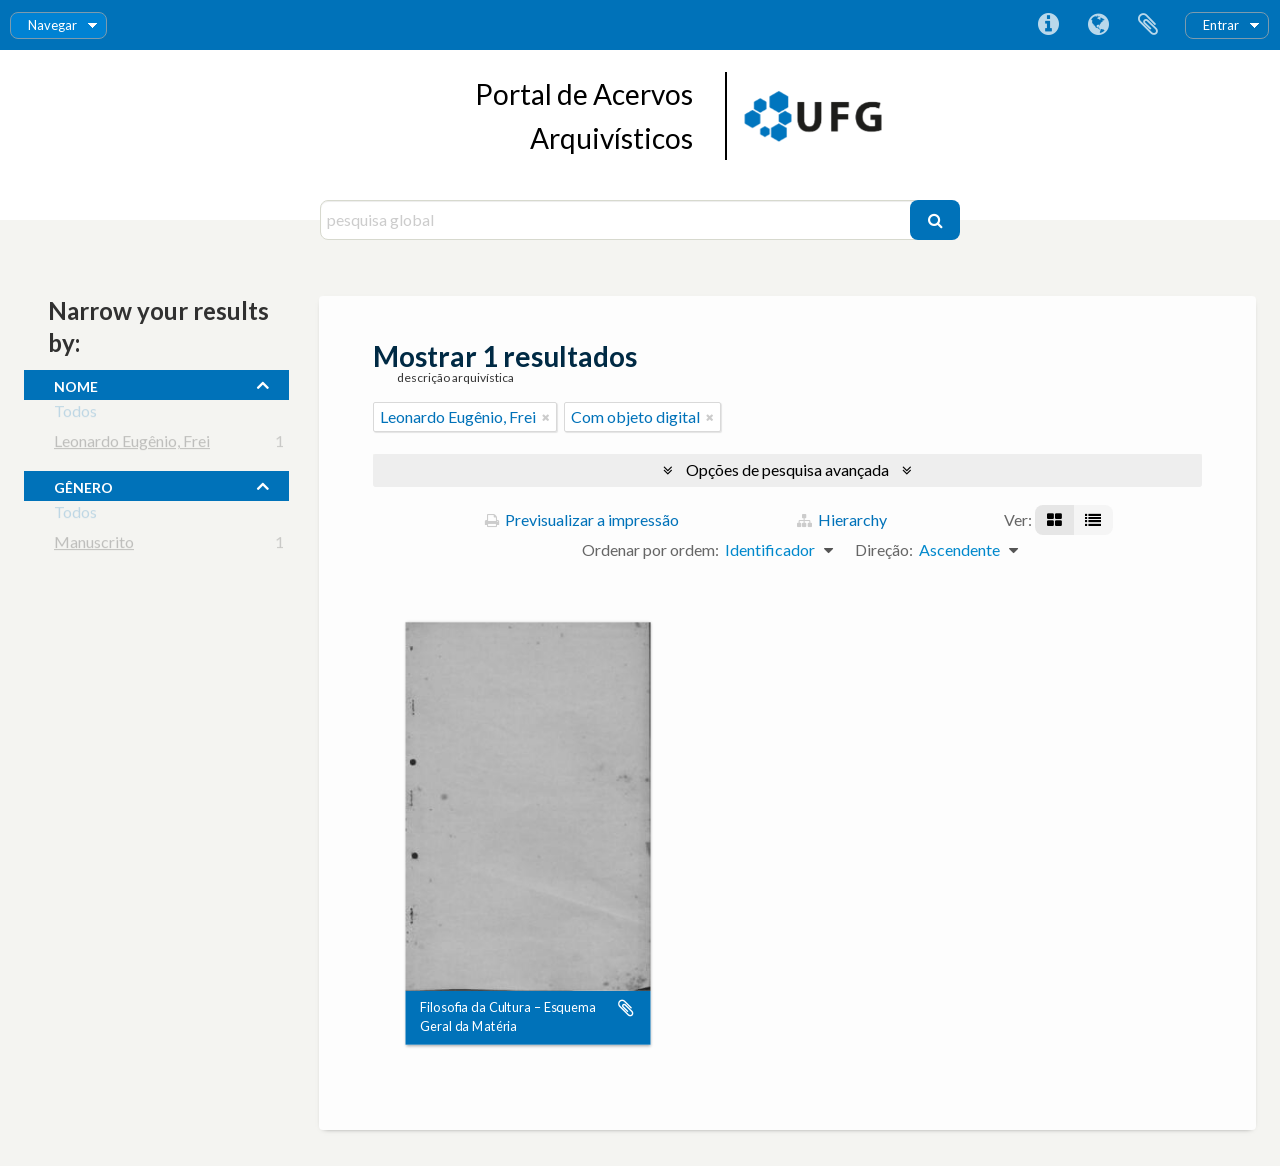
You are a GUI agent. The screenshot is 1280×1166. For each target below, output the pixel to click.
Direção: (884, 549)
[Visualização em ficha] (1054, 520)
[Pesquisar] (935, 220)
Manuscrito (94, 545)
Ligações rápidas (1048, 25)
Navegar (52, 25)
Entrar (1221, 25)
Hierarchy (842, 519)
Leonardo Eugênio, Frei (132, 444)
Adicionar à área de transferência (626, 1009)
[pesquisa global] (617, 220)
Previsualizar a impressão (582, 519)
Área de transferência (1148, 25)
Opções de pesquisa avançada (787, 469)
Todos (75, 414)
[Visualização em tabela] (1093, 520)
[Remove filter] (546, 417)
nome (76, 384)
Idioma (1098, 25)
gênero (83, 485)
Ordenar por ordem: (650, 549)
